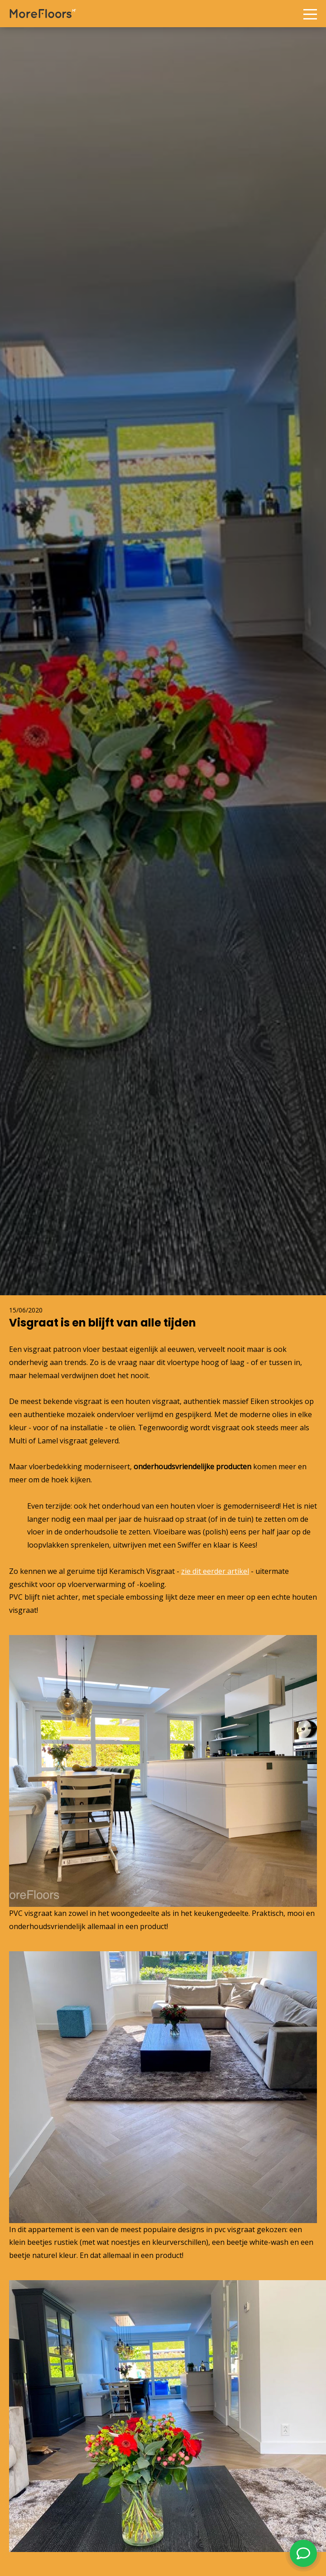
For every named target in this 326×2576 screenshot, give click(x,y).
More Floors (43, 13)
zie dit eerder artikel (215, 1571)
